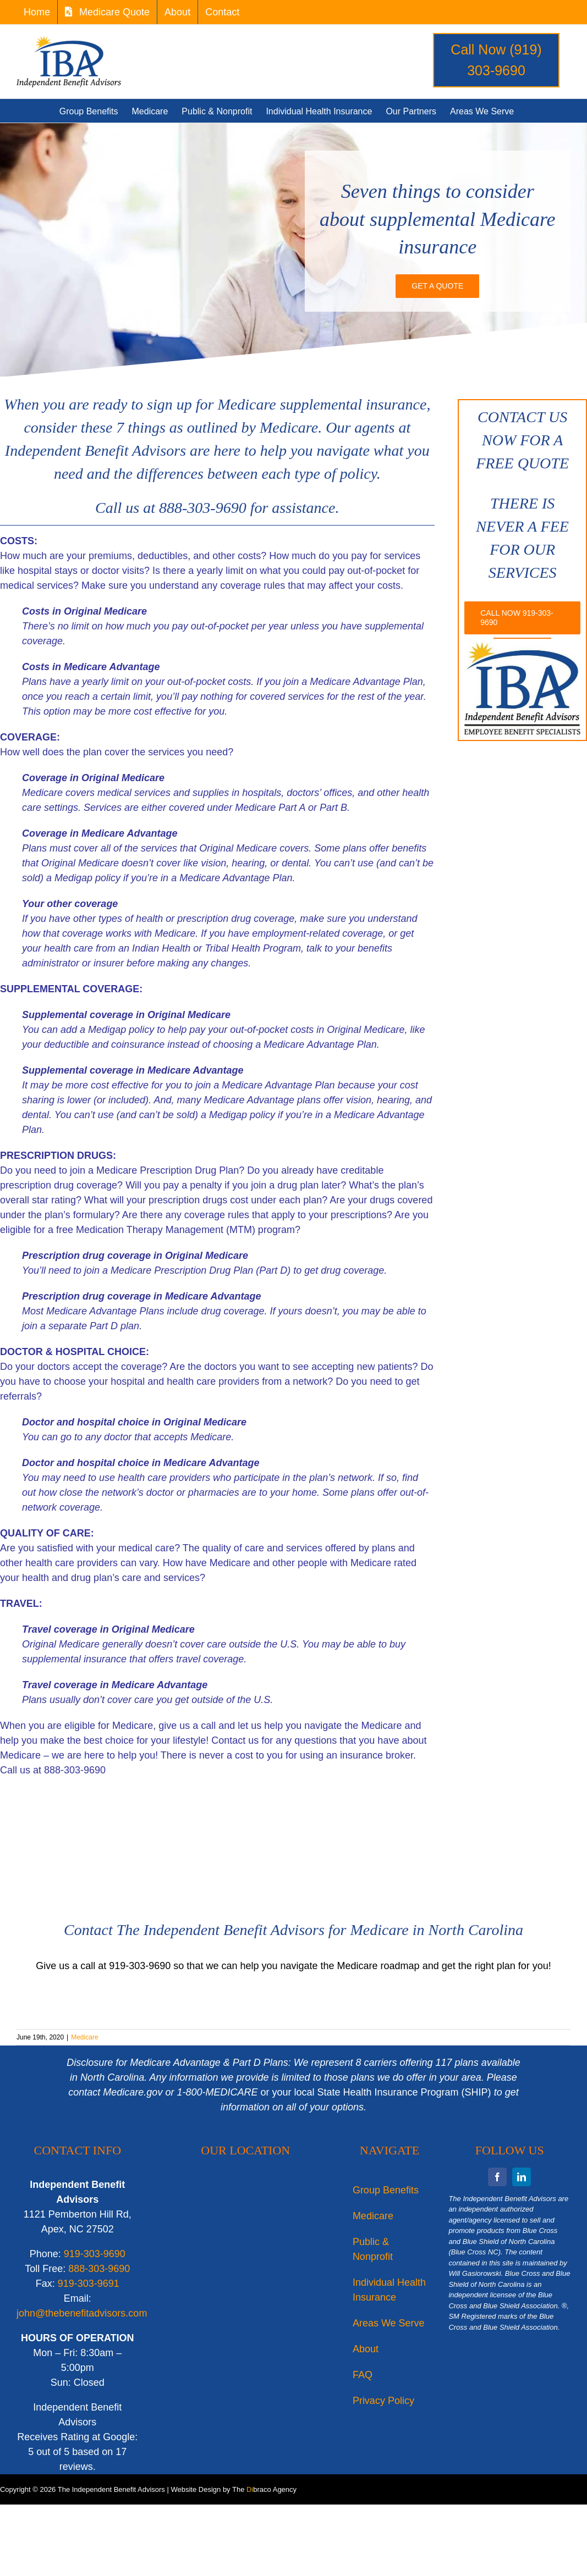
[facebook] (497, 2177)
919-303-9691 (88, 2283)
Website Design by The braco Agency (234, 2489)
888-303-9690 (99, 2268)
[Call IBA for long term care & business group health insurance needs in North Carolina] (522, 617)
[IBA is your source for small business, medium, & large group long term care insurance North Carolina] (437, 286)
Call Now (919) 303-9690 (496, 60)
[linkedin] (521, 2177)
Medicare (84, 2037)
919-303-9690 (94, 2253)
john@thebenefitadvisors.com (82, 2313)
